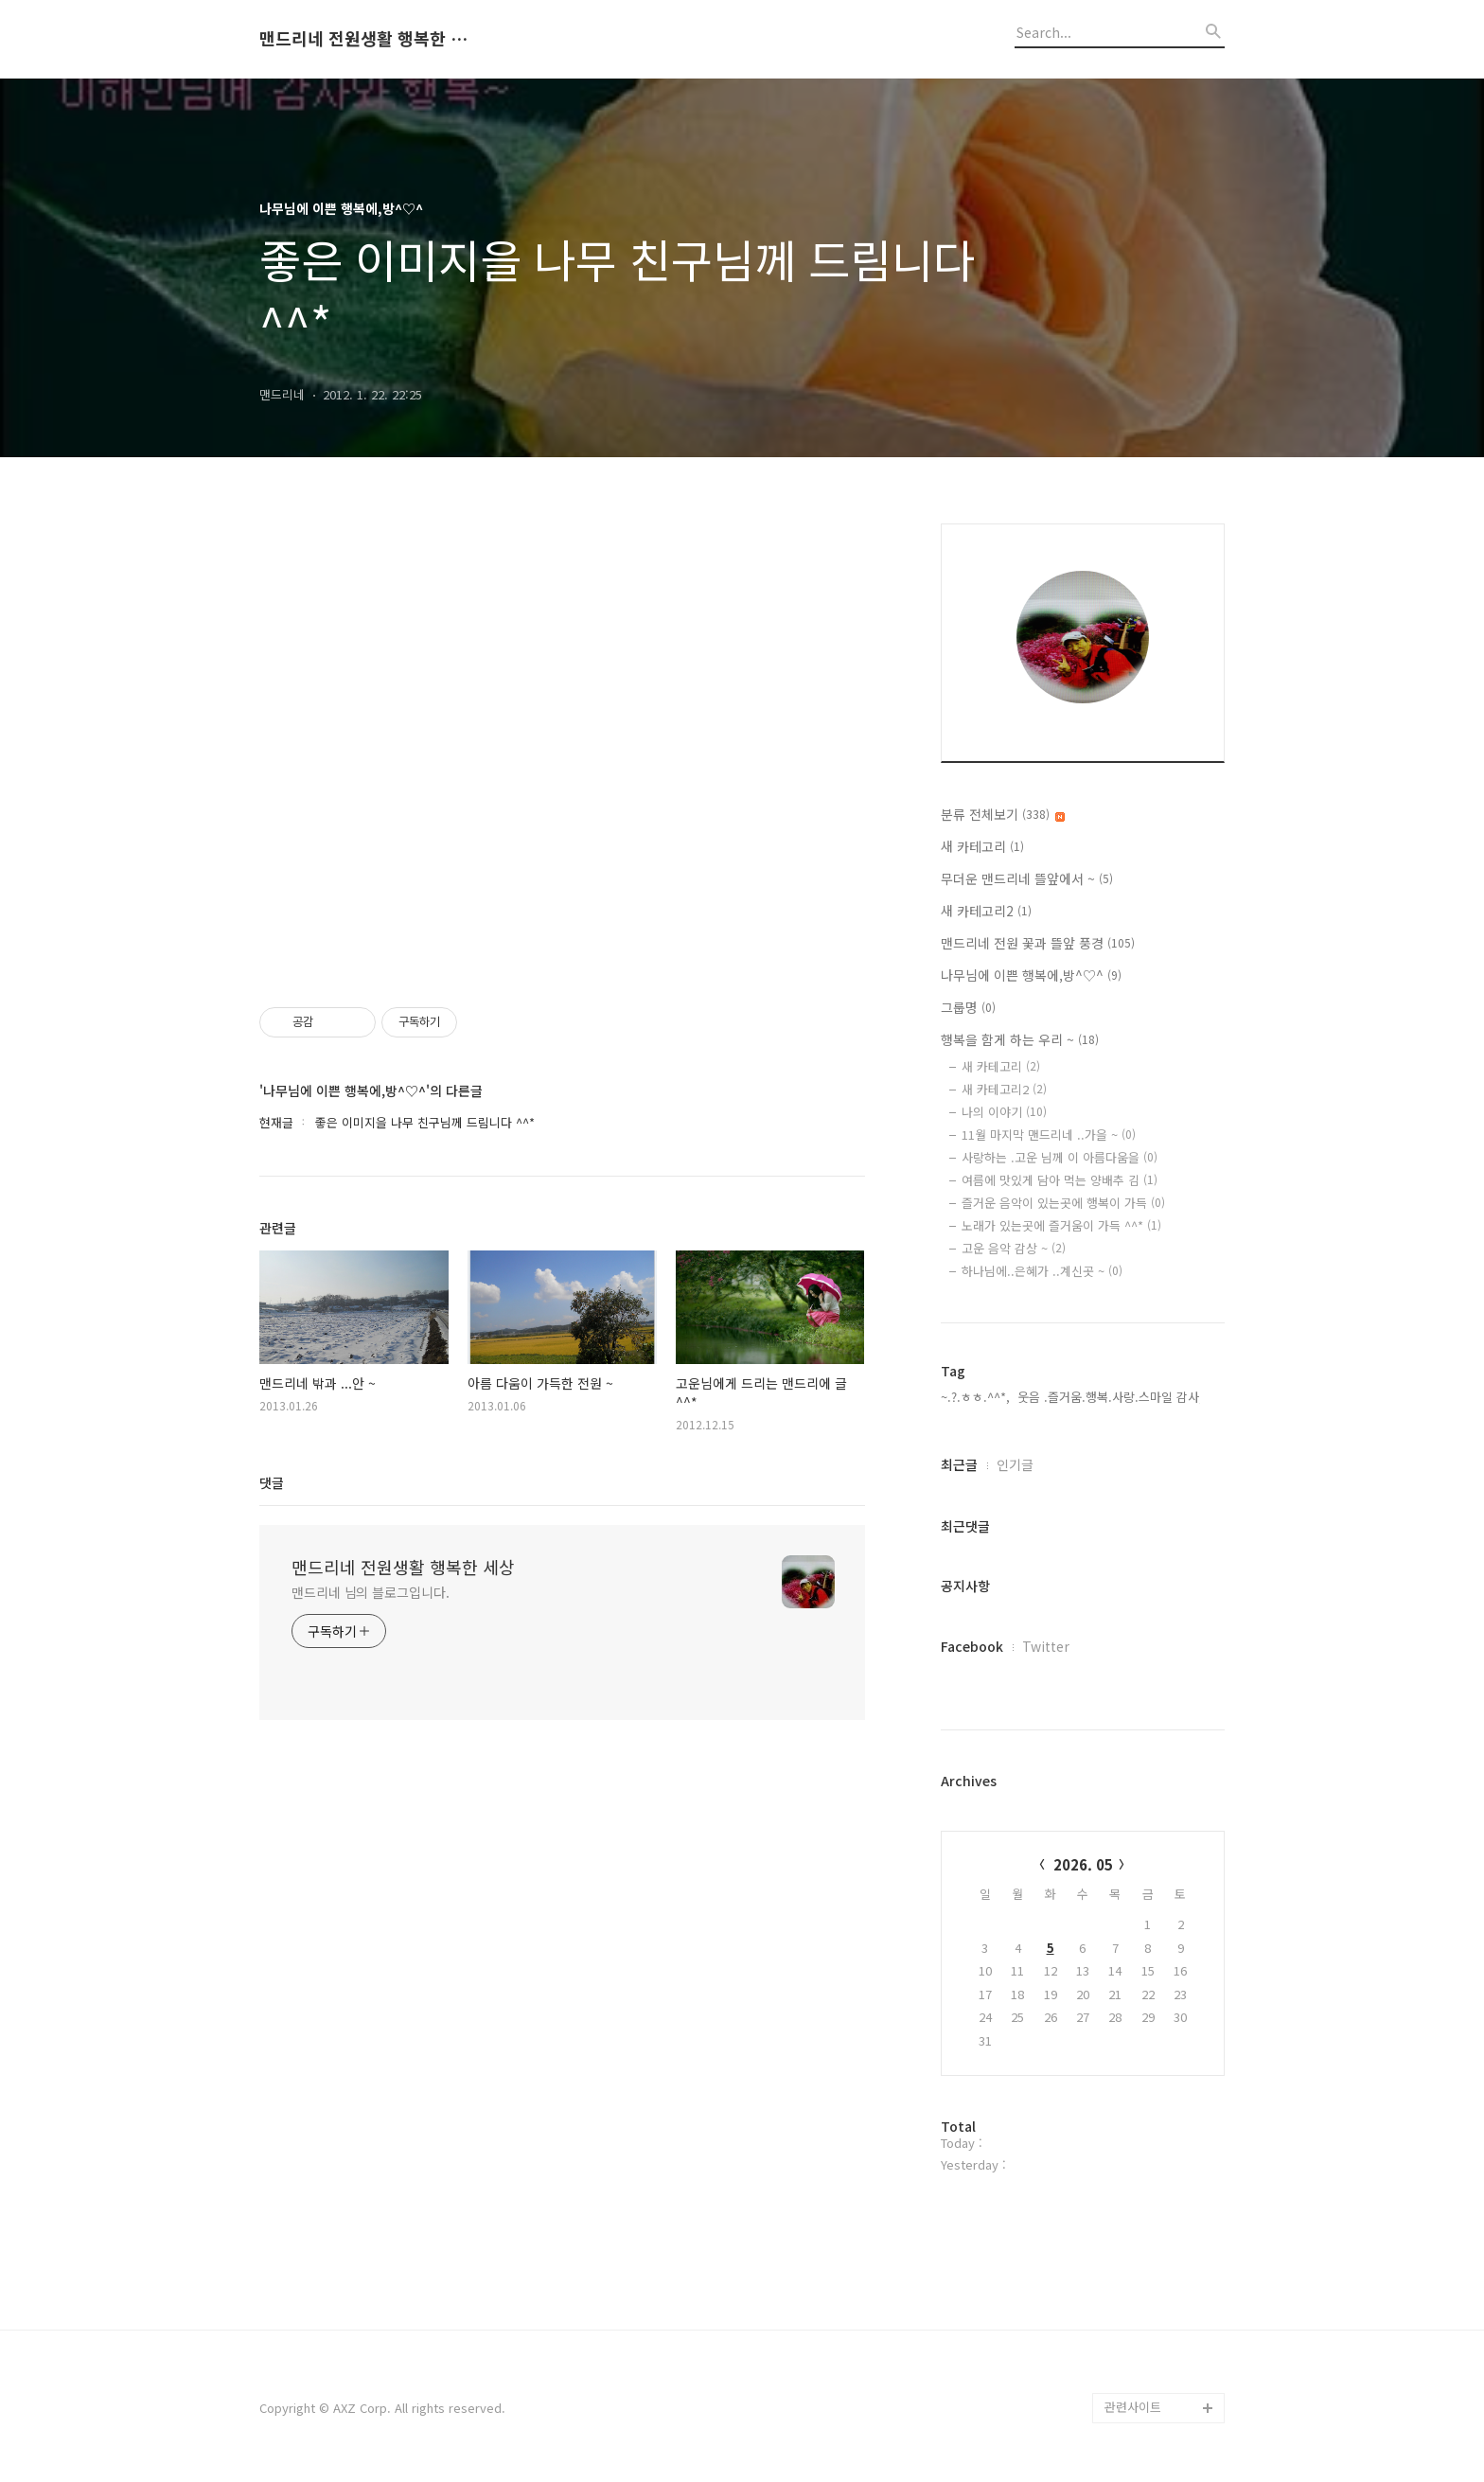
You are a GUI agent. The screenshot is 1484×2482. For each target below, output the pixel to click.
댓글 (271, 1482)
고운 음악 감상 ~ (1014, 1248)
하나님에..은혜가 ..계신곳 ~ (1042, 1271)
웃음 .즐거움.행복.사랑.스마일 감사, (1110, 1397)
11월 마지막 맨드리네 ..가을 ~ (1049, 1134)
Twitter (1045, 1646)
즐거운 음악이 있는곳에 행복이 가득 (1063, 1203)
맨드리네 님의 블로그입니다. (371, 1592)
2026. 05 (1083, 1864)
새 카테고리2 (986, 910)
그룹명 (968, 1007)
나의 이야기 (1004, 1112)
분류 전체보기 (1003, 814)
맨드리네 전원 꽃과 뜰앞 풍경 (1038, 942)
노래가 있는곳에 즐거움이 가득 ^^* (1061, 1225)
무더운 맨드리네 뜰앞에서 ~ (1027, 878)
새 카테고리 (982, 846)
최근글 (959, 1464)
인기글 (1015, 1464)
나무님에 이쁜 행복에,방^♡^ (1031, 975)
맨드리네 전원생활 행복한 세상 (363, 38)
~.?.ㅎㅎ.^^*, (975, 1397)
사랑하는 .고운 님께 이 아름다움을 (1059, 1157)
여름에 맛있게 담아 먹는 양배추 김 (1059, 1180)
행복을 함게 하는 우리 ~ (1020, 1039)
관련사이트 (1132, 2407)
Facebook (972, 1646)
